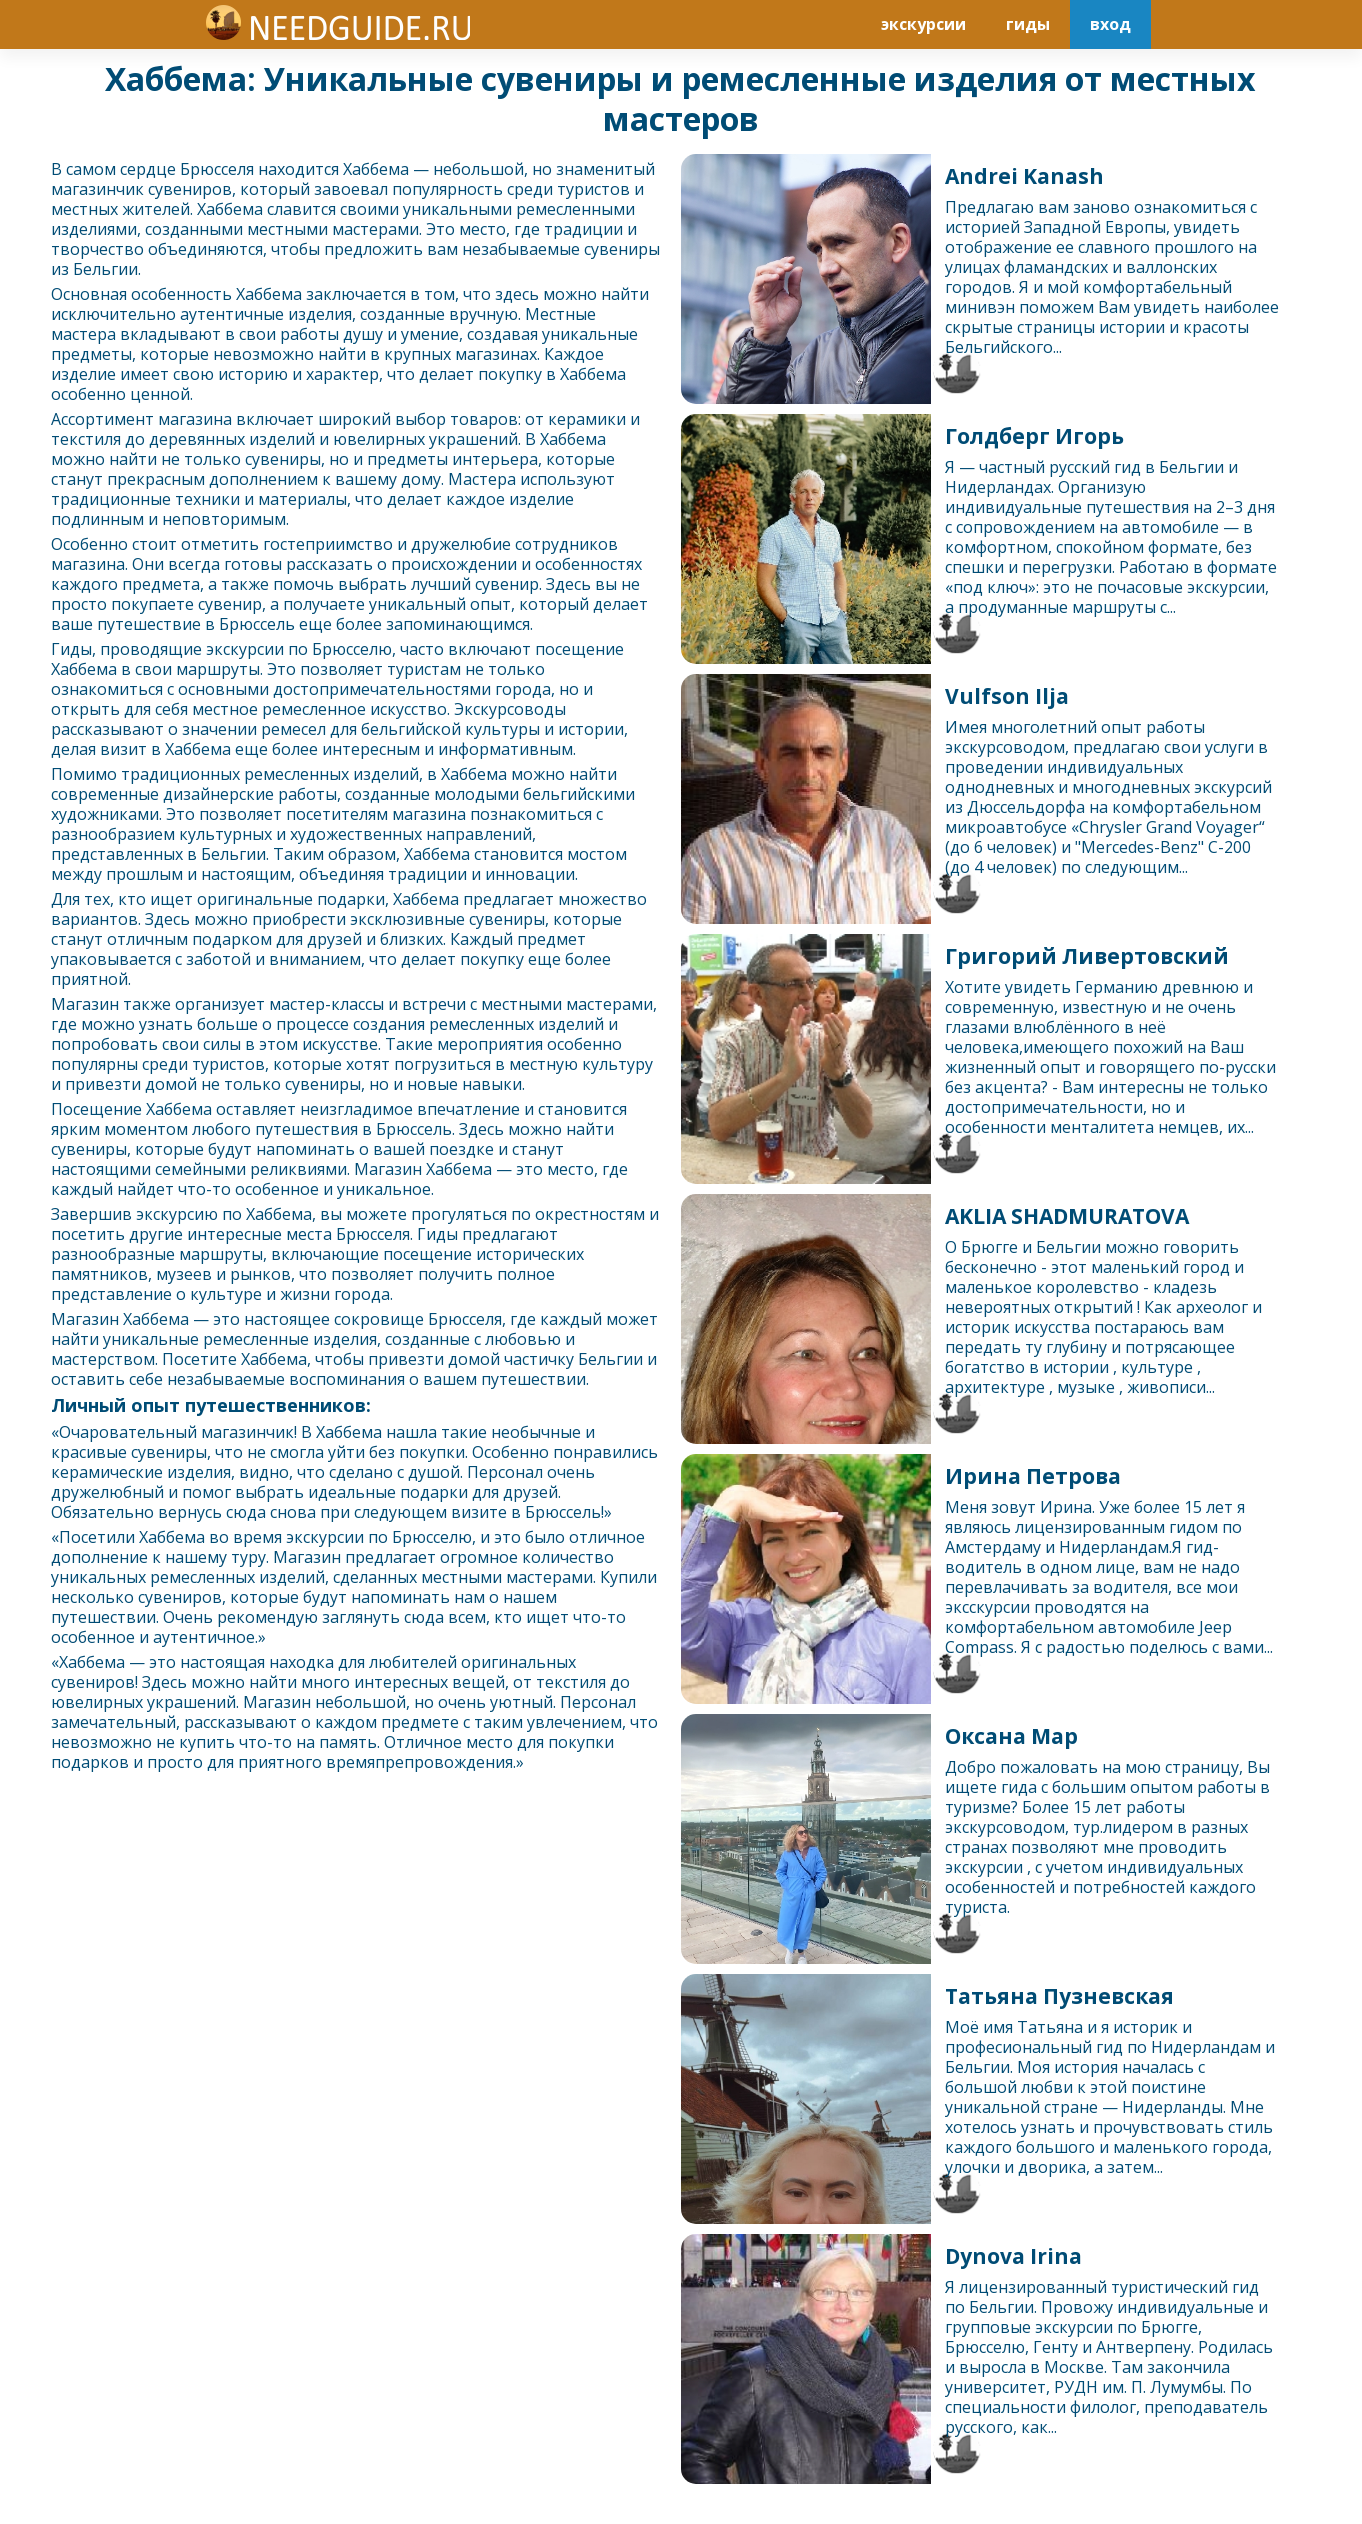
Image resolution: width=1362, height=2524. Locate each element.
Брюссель (257, 624)
